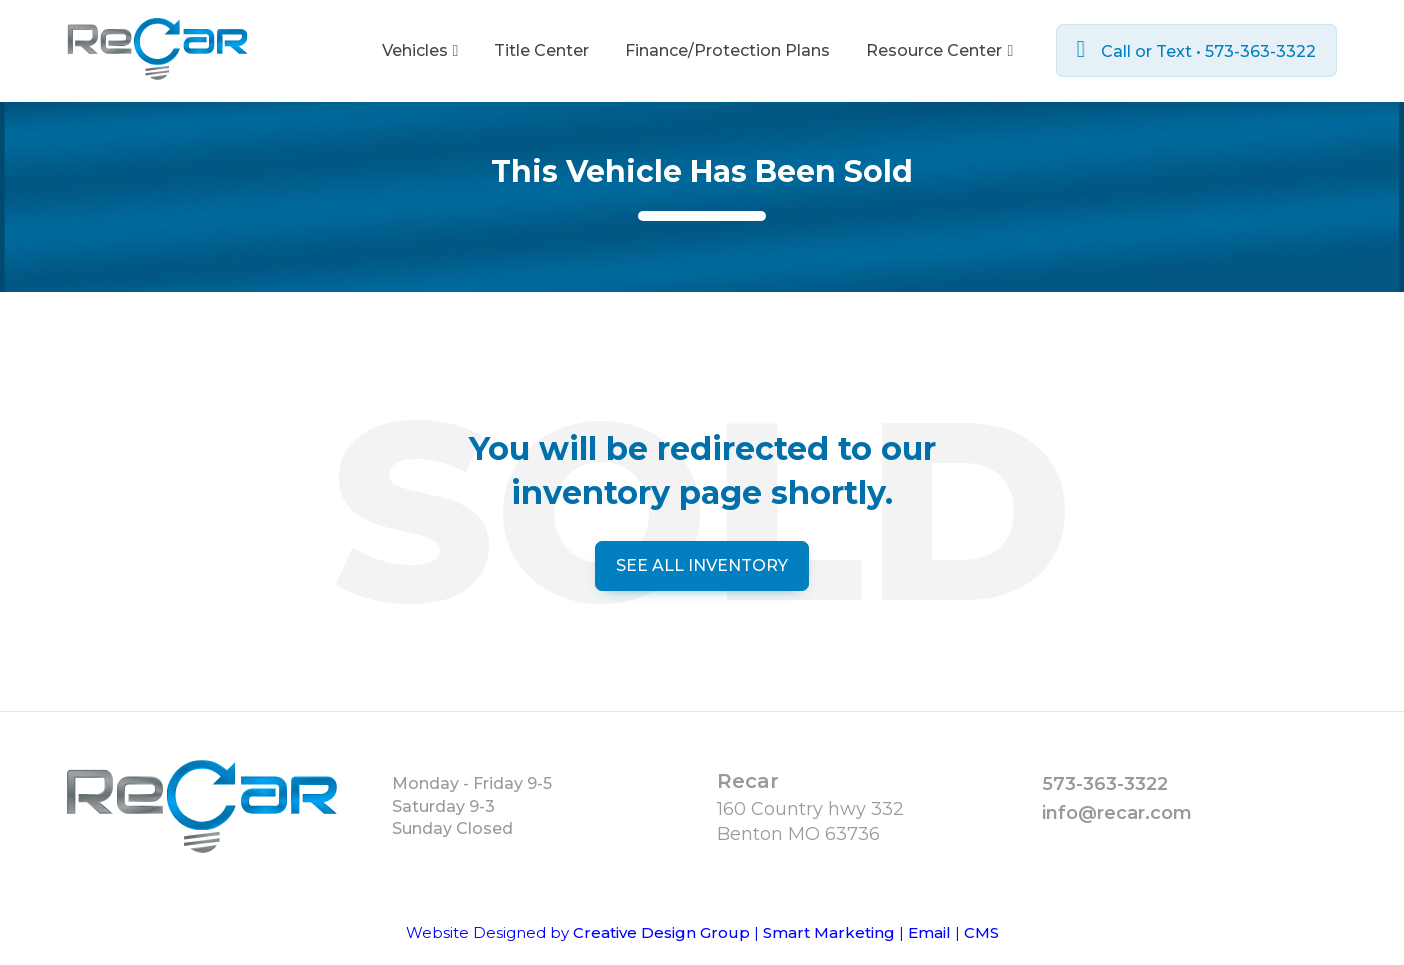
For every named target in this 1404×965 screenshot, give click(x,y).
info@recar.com (1117, 813)
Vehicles (420, 50)
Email (929, 932)
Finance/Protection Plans (727, 50)
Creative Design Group (661, 932)
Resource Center (939, 50)
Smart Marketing (829, 932)
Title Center (541, 50)
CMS (981, 932)
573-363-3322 (1105, 784)
